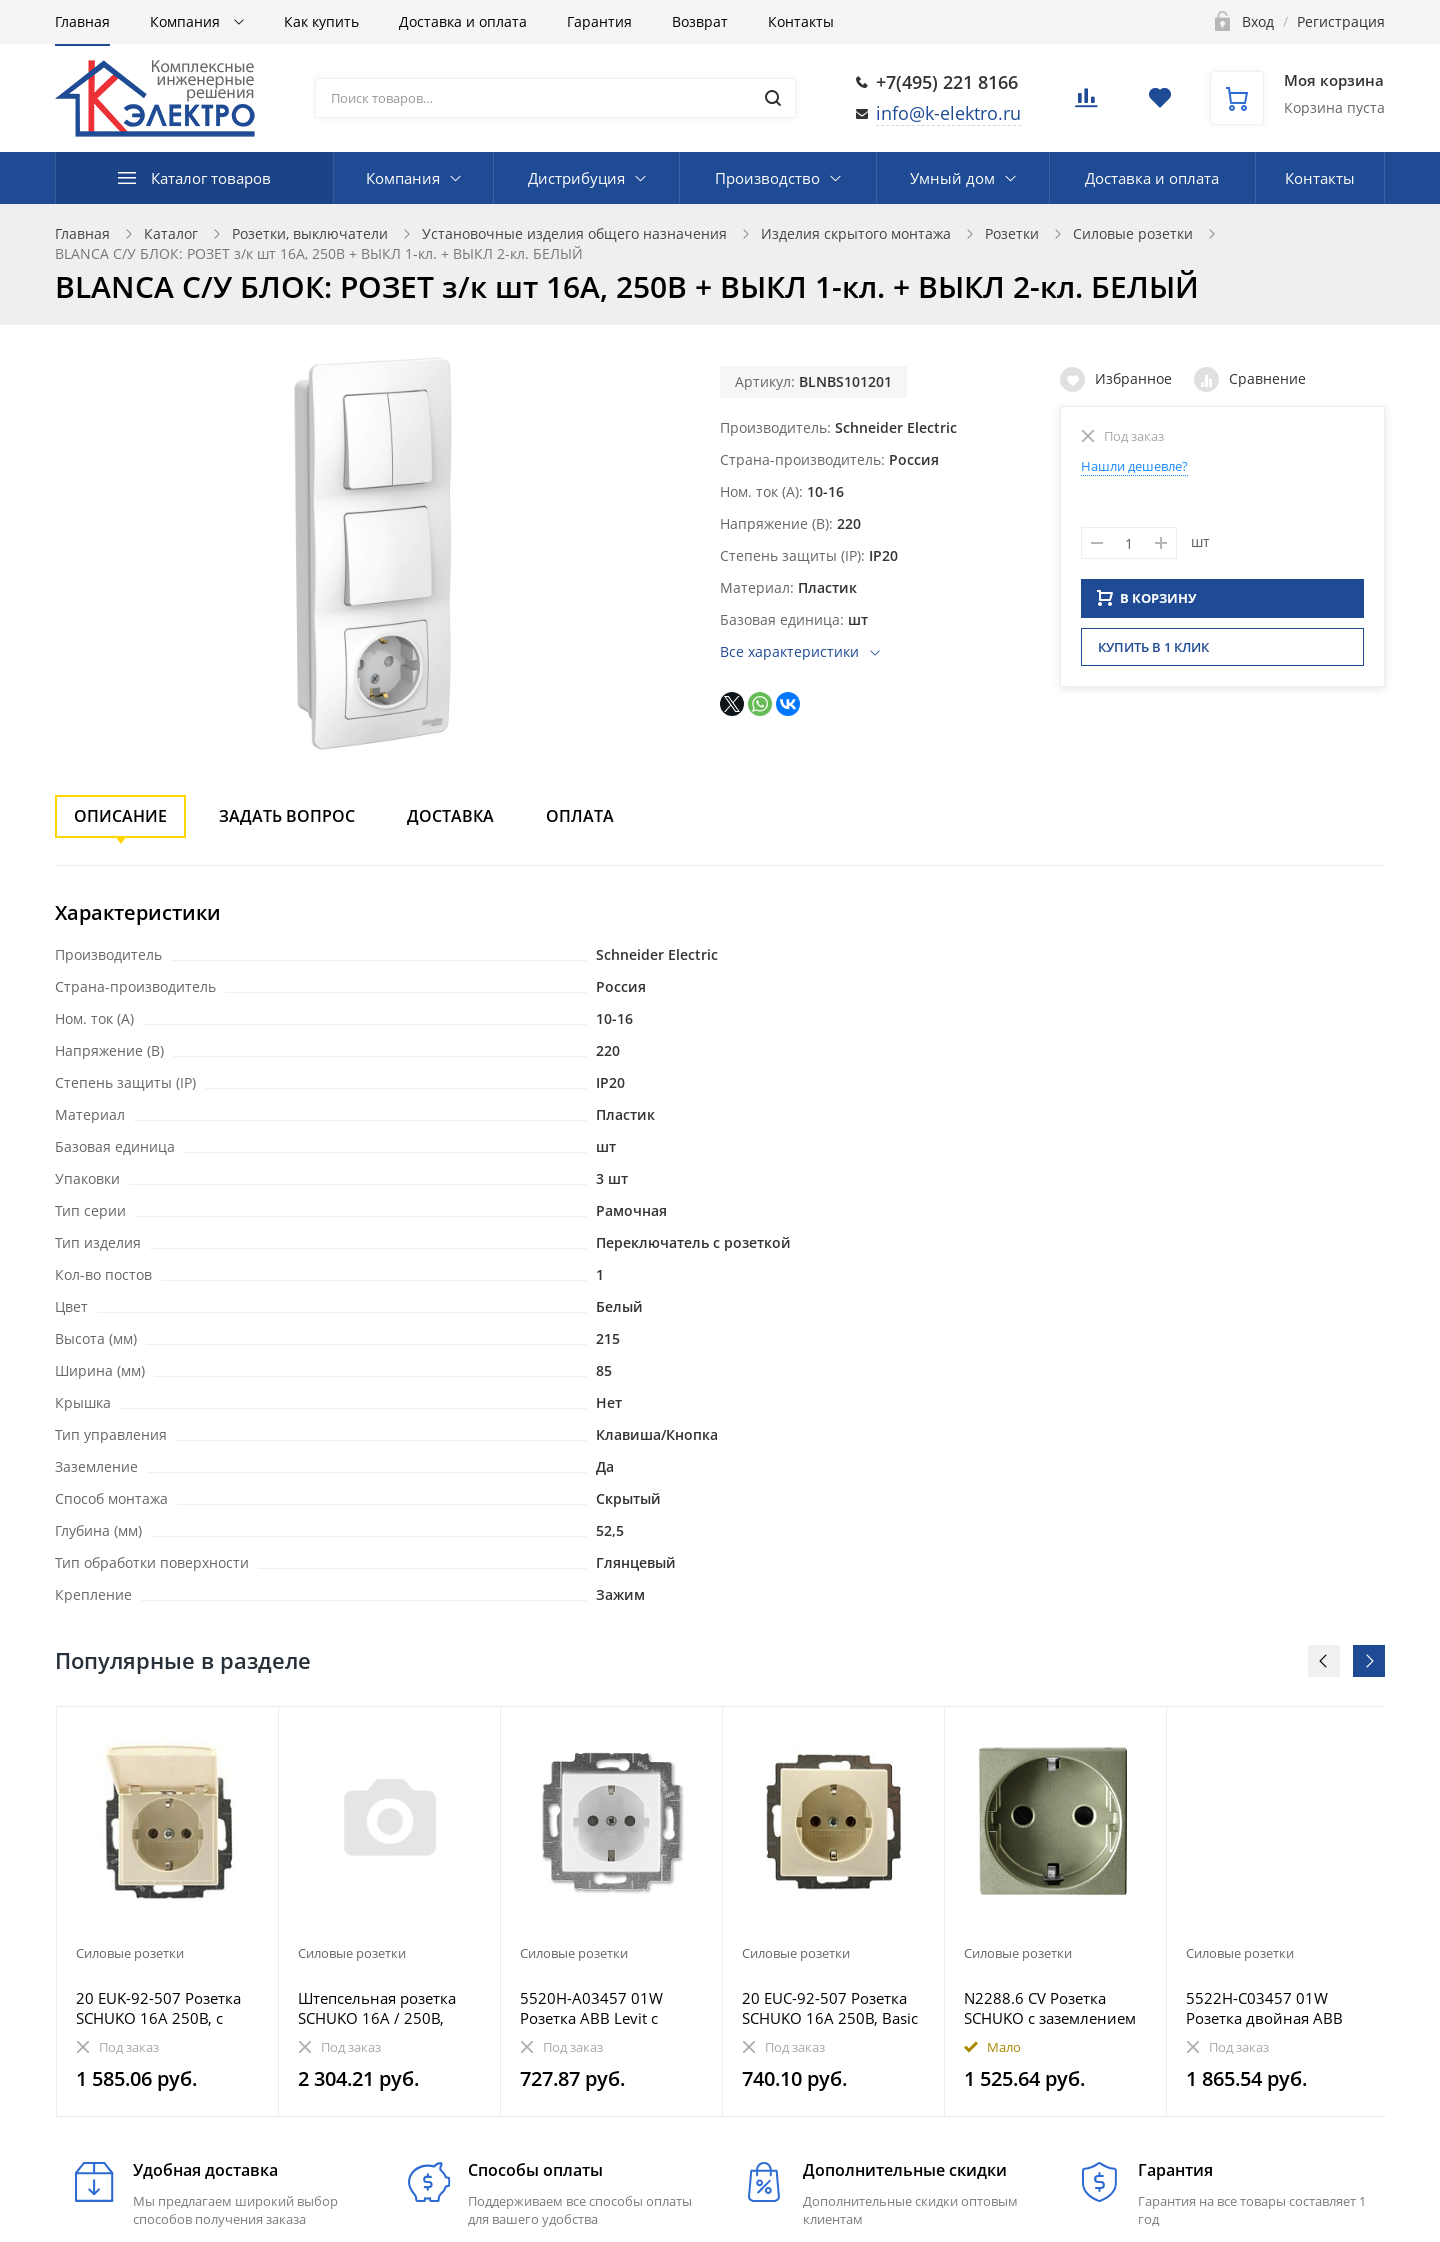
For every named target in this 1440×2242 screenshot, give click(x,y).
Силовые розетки (1133, 233)
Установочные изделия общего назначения (574, 233)
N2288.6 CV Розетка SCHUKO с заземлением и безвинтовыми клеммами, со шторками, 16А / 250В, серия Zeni (1055, 2008)
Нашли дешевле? (1134, 466)
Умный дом (952, 178)
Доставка (450, 816)
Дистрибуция (576, 178)
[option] (168, 1911)
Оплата (580, 816)
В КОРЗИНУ (1147, 604)
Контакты (801, 21)
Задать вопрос (287, 816)
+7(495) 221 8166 (947, 82)
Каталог (171, 233)
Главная (82, 21)
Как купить (321, 21)
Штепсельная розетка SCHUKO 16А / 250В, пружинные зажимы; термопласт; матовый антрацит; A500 (377, 2008)
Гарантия (599, 21)
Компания (187, 21)
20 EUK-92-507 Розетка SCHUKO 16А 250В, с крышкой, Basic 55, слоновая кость (158, 2008)
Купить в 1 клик (1153, 653)
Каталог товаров (211, 178)
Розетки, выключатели (310, 233)
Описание (120, 816)
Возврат (700, 21)
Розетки (1012, 233)
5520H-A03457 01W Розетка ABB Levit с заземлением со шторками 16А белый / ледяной (604, 2008)
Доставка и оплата (463, 21)
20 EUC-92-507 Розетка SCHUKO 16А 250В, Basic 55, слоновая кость (830, 2008)
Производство (767, 178)
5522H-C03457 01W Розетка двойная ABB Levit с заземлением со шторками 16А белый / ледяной (1270, 2008)
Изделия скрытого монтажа (856, 233)
